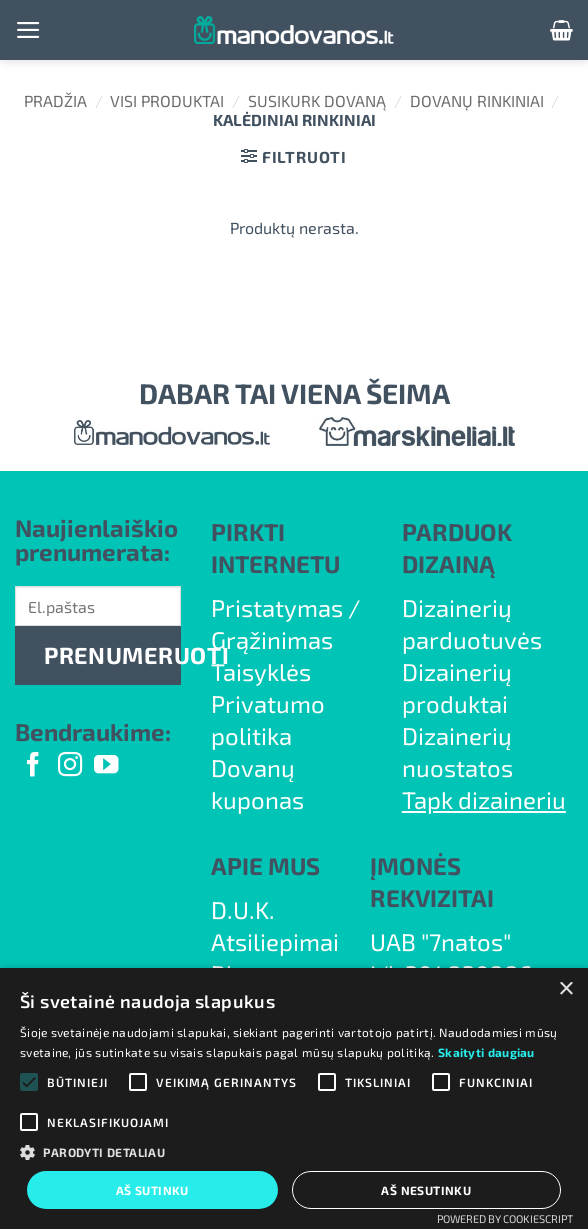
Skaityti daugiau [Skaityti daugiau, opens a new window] (486, 1052)
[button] (28, 30)
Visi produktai (167, 100)
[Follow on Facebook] (33, 766)
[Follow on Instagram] (70, 766)
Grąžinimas (272, 639)
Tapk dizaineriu (484, 799)
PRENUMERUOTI (112, 655)
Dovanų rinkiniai (477, 100)
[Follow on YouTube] (106, 766)
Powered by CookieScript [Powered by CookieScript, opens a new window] (505, 1218)
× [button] (565, 989)
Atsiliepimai (275, 941)
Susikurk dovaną (317, 100)
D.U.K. (243, 909)
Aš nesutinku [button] (426, 1190)
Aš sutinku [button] (152, 1190)
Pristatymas (277, 607)
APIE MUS (265, 865)
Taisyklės (261, 671)
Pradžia (55, 100)
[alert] (294, 1098)
